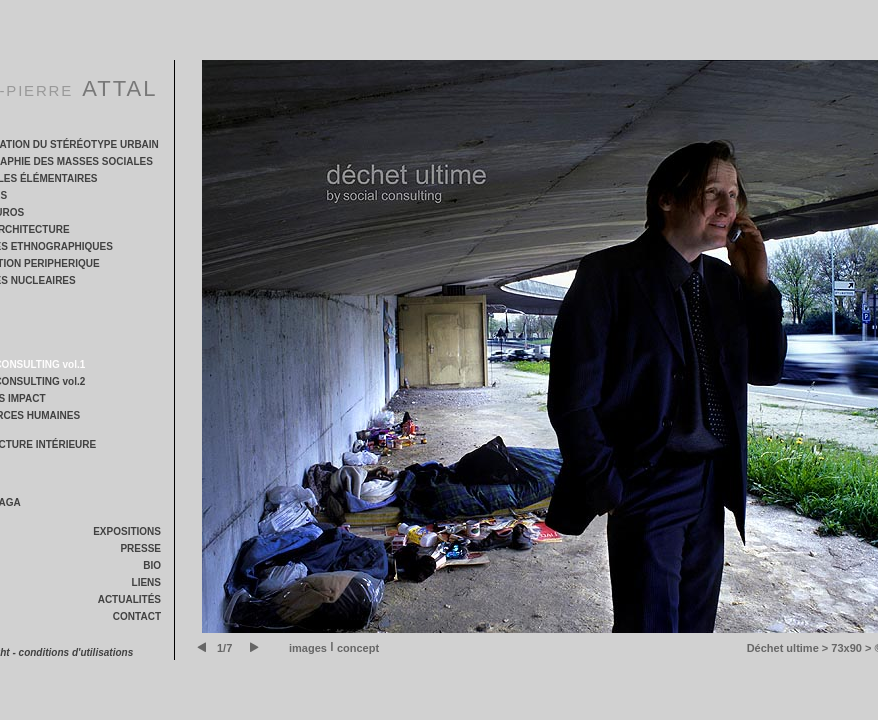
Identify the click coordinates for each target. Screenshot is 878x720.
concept (358, 648)
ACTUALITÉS (129, 599)
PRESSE (140, 548)
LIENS (146, 582)
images (308, 648)
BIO (152, 565)
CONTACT (137, 616)
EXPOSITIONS (127, 531)
